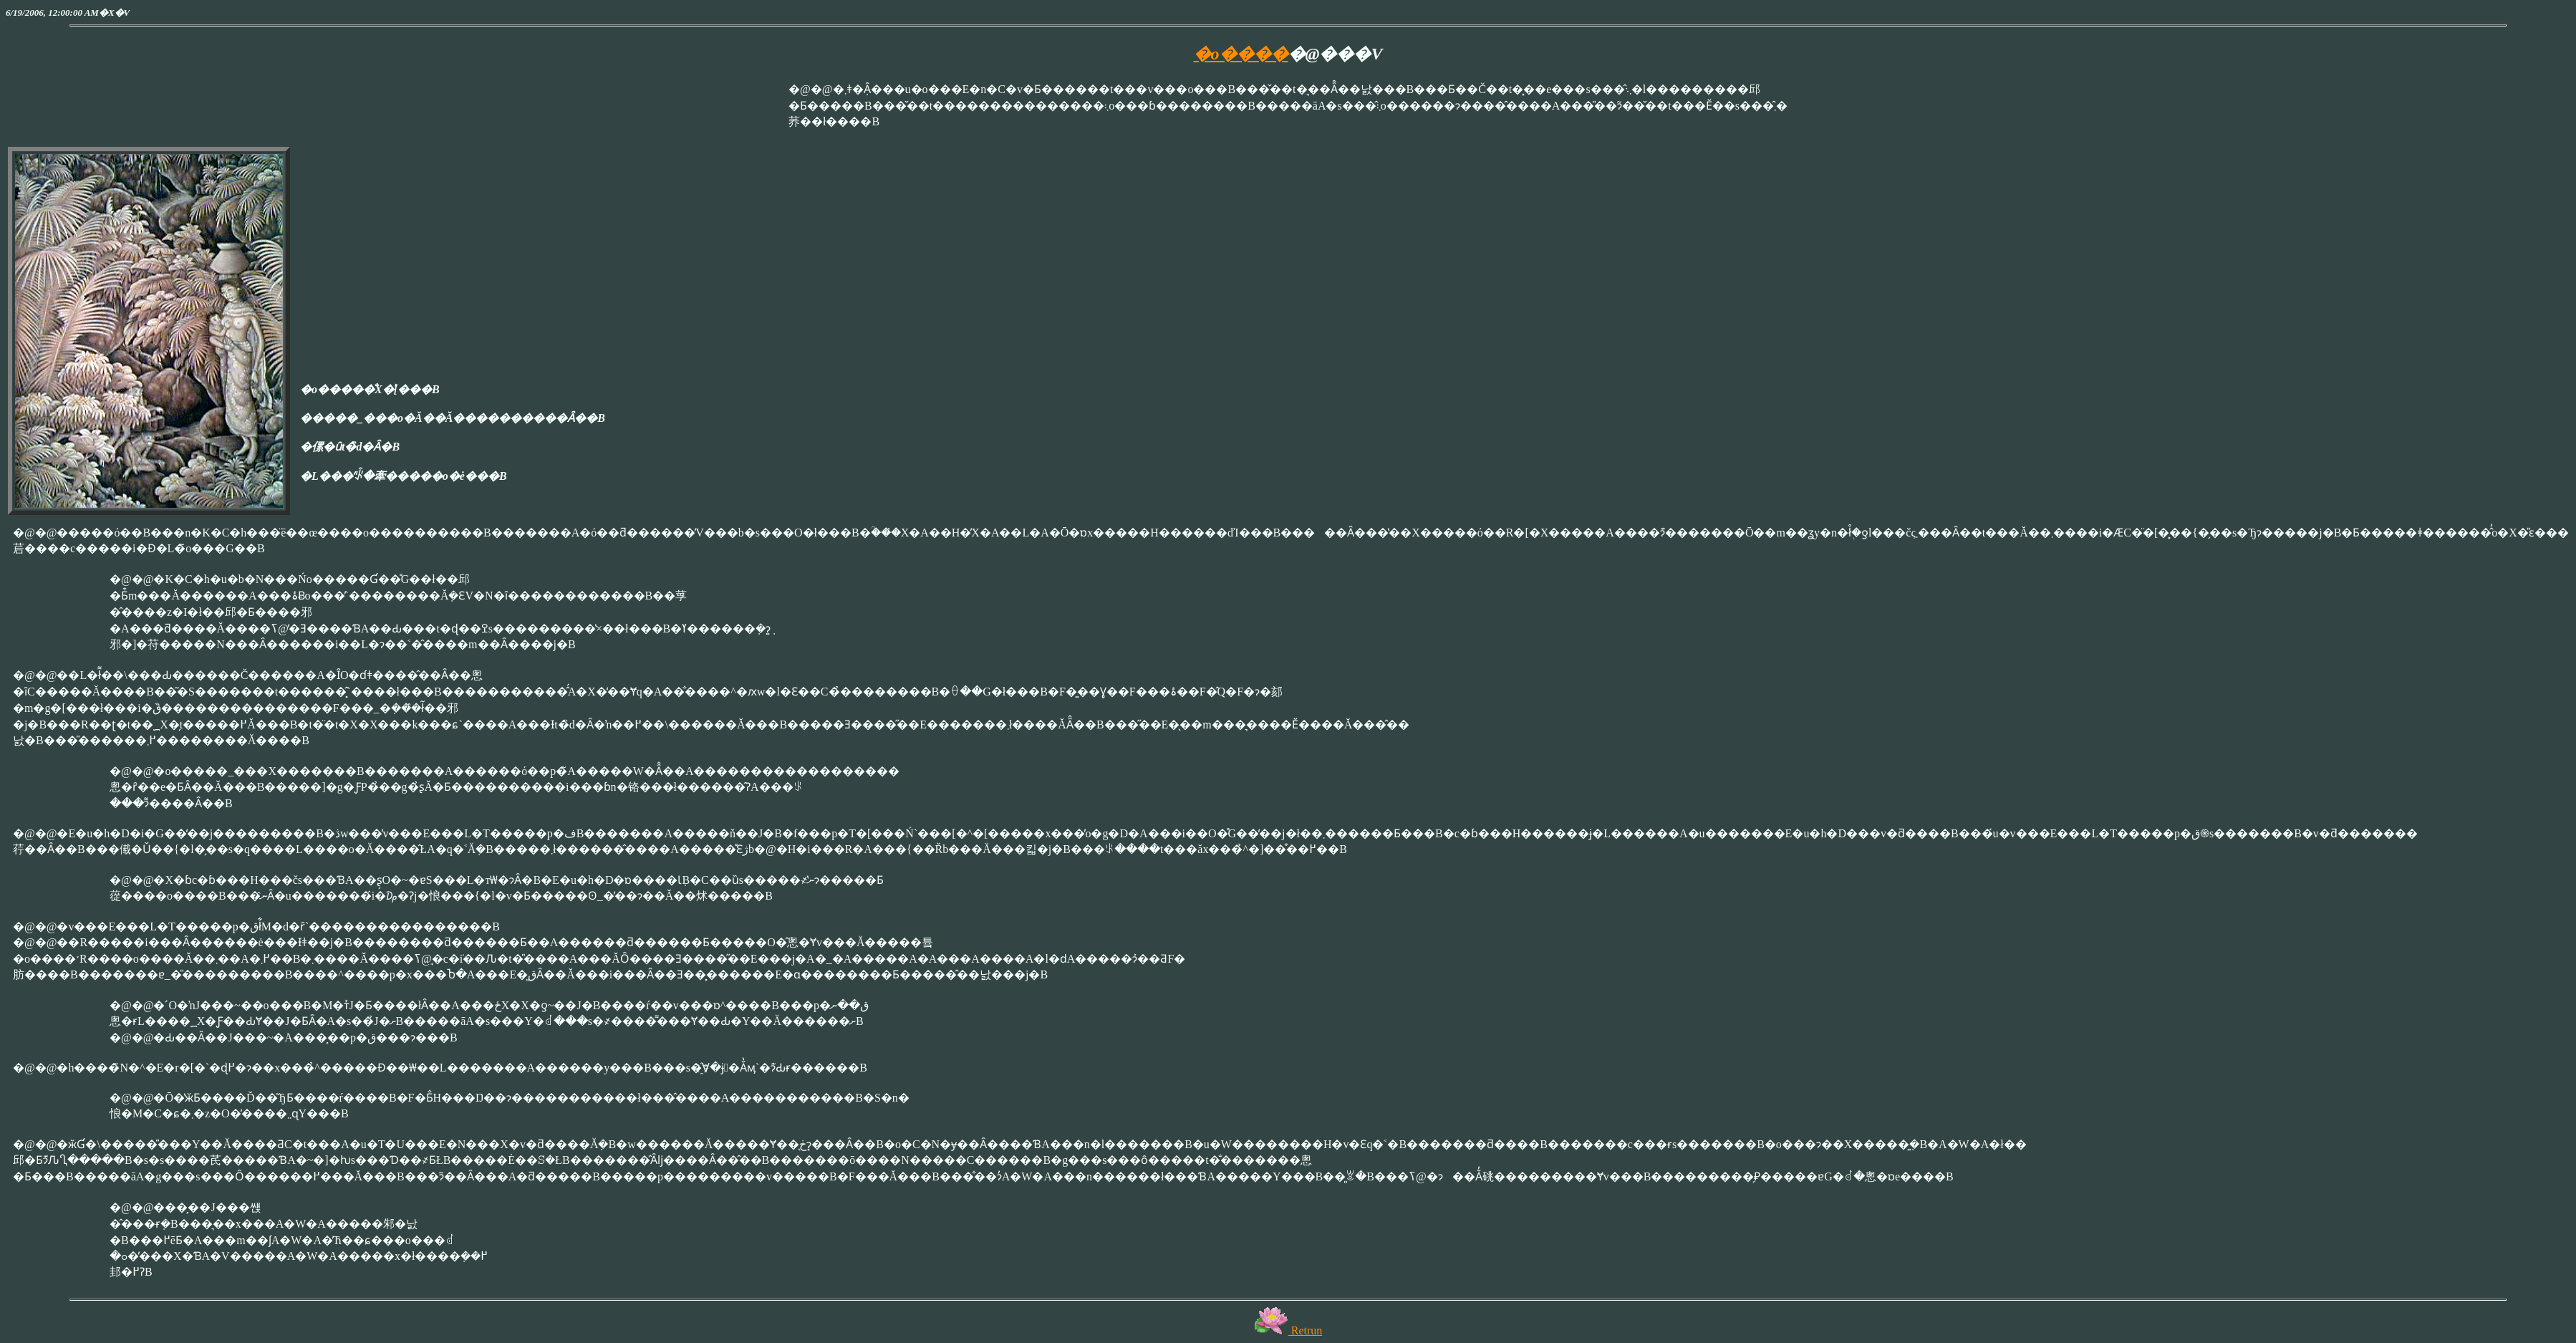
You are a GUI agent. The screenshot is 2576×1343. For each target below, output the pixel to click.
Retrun (1288, 1330)
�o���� (1241, 53)
